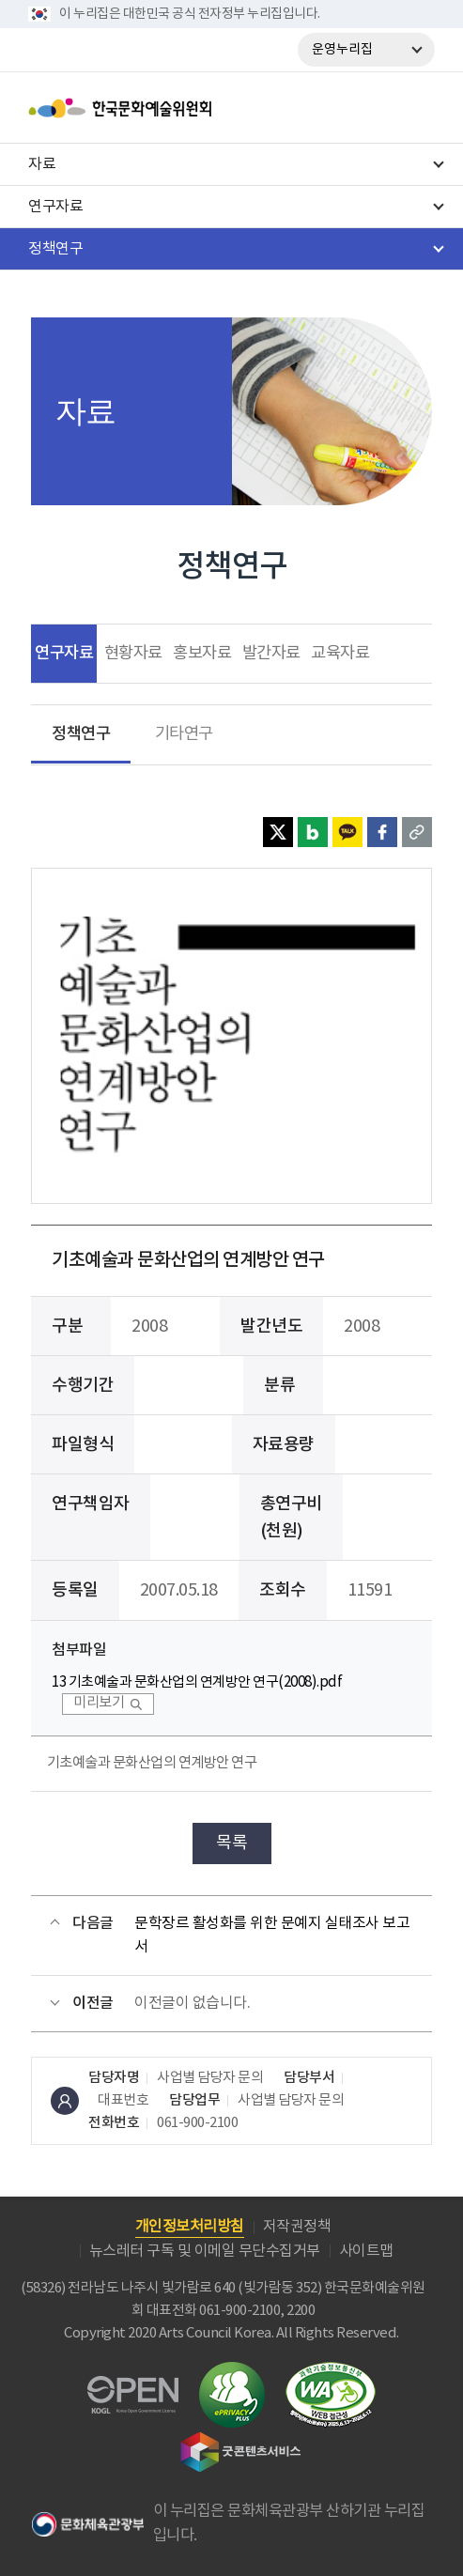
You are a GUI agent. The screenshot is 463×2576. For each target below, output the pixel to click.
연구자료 (64, 653)
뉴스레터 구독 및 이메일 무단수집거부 (204, 2251)
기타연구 (184, 734)
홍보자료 (202, 653)
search (364, 108)
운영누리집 (342, 49)
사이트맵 (366, 2251)
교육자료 (340, 653)
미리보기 (98, 1703)
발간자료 (271, 653)
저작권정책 (297, 2226)
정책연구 (81, 734)
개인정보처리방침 (189, 2226)
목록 (231, 1843)
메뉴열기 (413, 108)
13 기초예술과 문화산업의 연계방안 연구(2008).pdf (197, 1682)
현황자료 (133, 653)
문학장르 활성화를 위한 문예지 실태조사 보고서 (271, 1935)
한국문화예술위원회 (167, 108)
